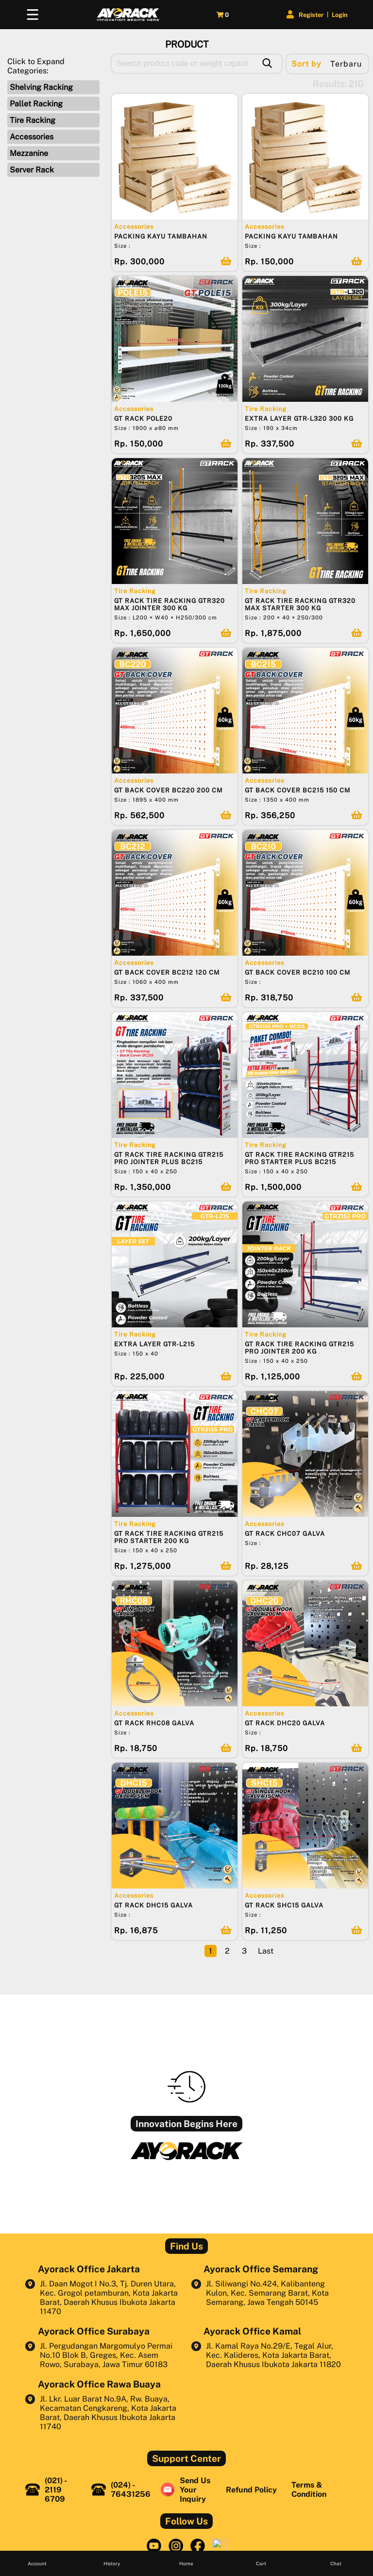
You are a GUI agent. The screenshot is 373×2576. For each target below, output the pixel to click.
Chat (335, 2563)
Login (336, 14)
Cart (261, 2563)
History (111, 2563)
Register (307, 14)
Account (37, 2563)
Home (186, 2563)
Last (265, 1951)
